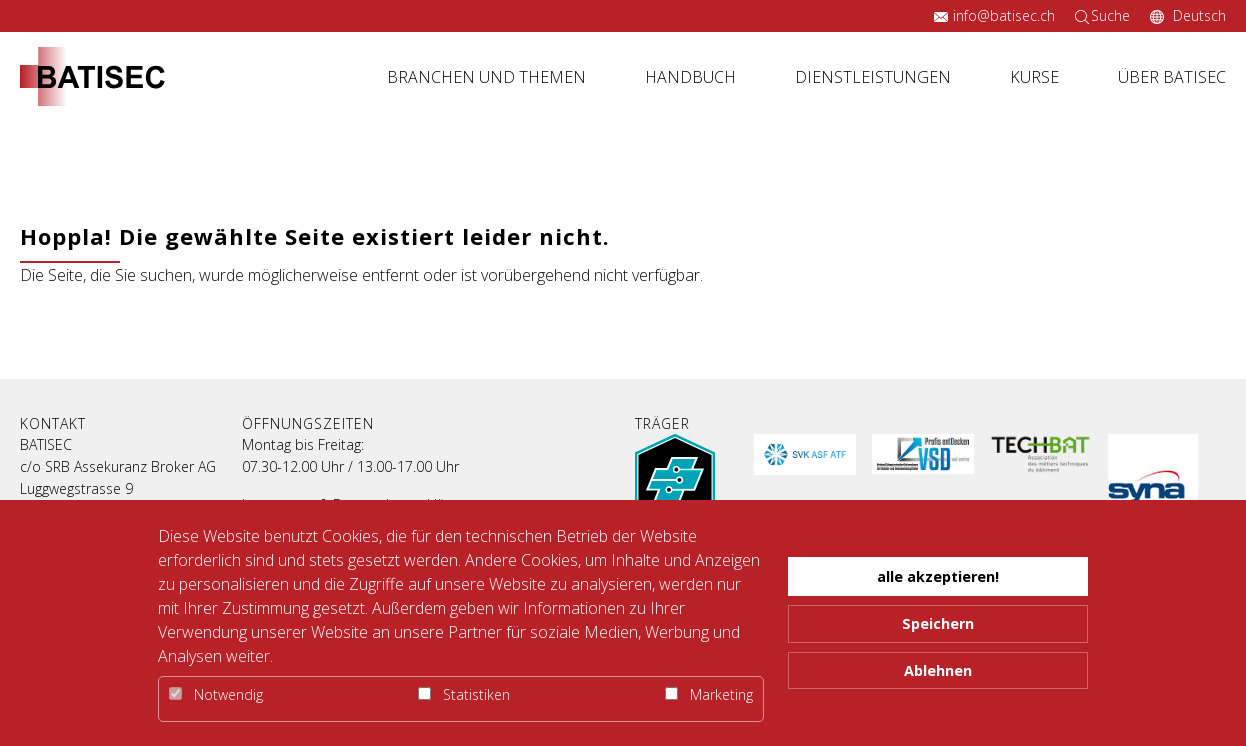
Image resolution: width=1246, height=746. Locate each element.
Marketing (709, 694)
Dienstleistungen (873, 77)
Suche (1110, 15)
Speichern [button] (938, 623)
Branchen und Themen (486, 77)
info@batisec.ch (1004, 15)
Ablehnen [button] (938, 670)
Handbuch (690, 77)
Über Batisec (1172, 77)
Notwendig (216, 694)
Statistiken (464, 694)
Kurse (1034, 77)
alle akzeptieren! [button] (938, 576)
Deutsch (1197, 15)
